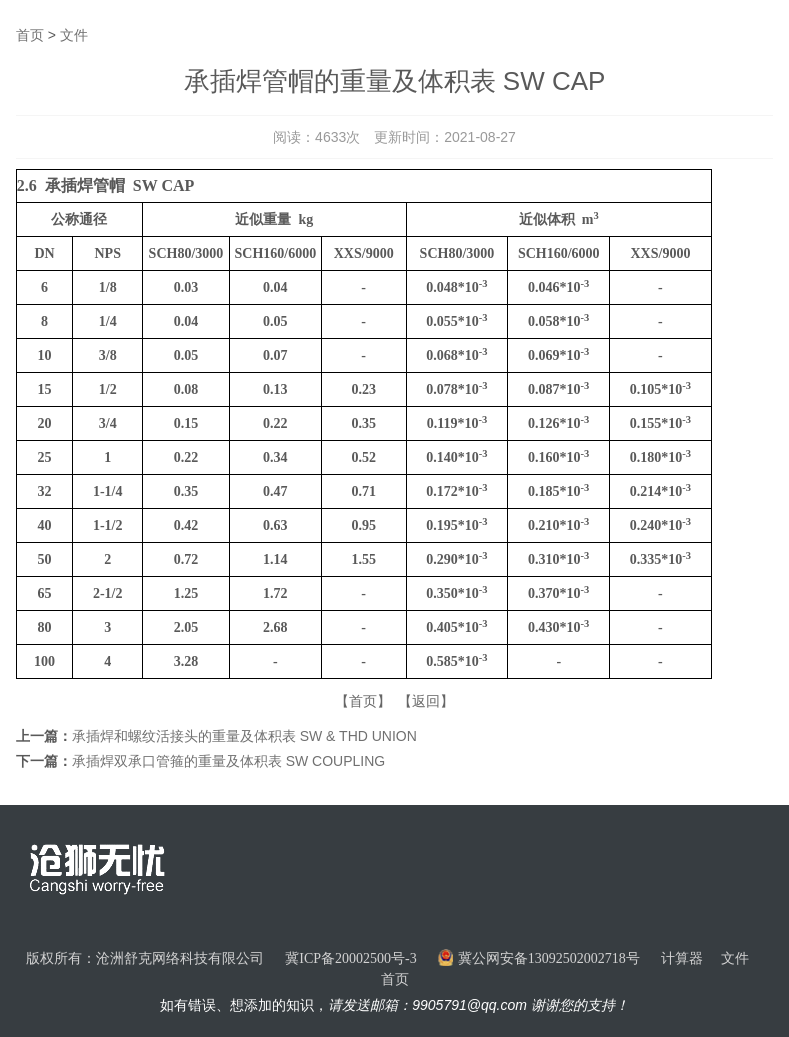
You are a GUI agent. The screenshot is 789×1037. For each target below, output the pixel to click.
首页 (30, 35)
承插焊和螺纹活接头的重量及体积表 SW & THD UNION (244, 736)
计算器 (682, 958)
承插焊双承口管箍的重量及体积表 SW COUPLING (228, 761)
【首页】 (363, 701)
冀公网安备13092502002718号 (539, 958)
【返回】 (426, 701)
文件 (74, 35)
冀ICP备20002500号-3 (350, 958)
